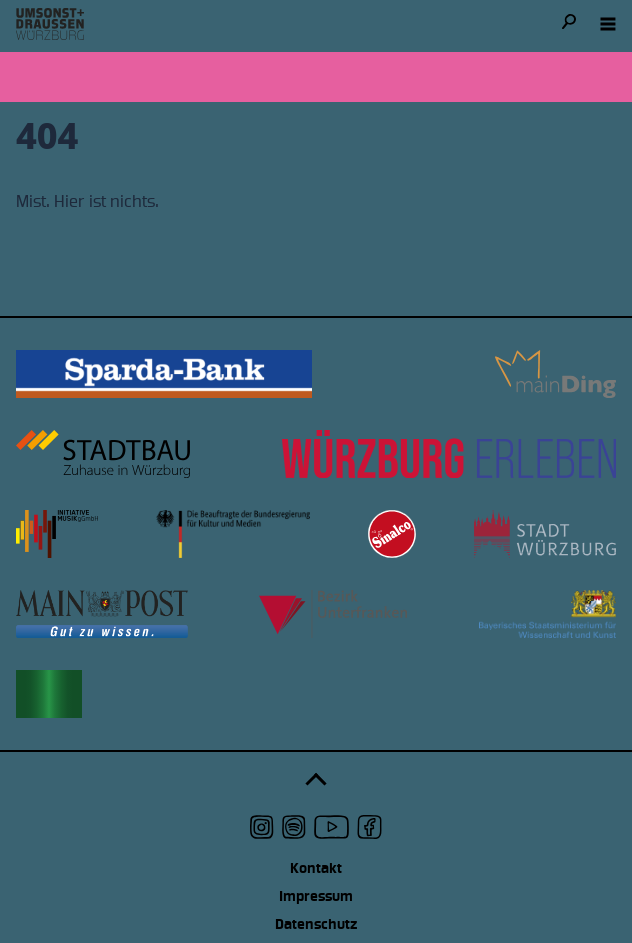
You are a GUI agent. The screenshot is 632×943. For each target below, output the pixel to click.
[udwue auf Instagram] (262, 827)
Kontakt (316, 868)
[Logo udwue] (50, 24)
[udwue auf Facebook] (369, 827)
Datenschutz (316, 924)
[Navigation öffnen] (608, 24)
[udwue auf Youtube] (331, 827)
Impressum (316, 896)
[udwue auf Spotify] (294, 827)
